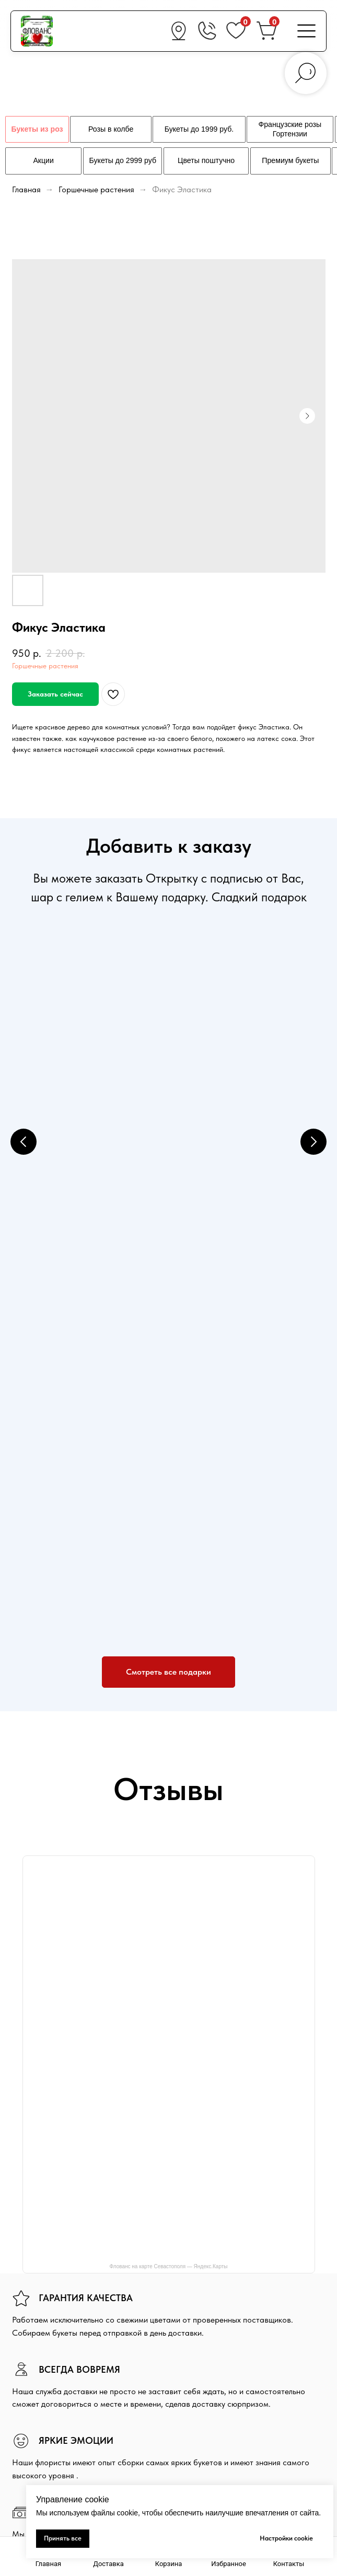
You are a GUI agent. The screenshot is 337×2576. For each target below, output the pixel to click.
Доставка (195, 2249)
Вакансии (194, 2332)
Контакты (27, 2444)
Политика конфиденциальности (228, 2283)
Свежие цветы (34, 2395)
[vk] (18, 2294)
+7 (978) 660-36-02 (229, 2379)
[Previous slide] (23, 1067)
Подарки (26, 2411)
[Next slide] (313, 1067)
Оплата (191, 2266)
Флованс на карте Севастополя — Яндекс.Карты (168, 1846)
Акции (189, 2299)
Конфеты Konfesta (232, 1113)
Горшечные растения (97, 189)
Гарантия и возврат (210, 2316)
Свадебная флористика (50, 2427)
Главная (26, 189)
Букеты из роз (34, 2378)
